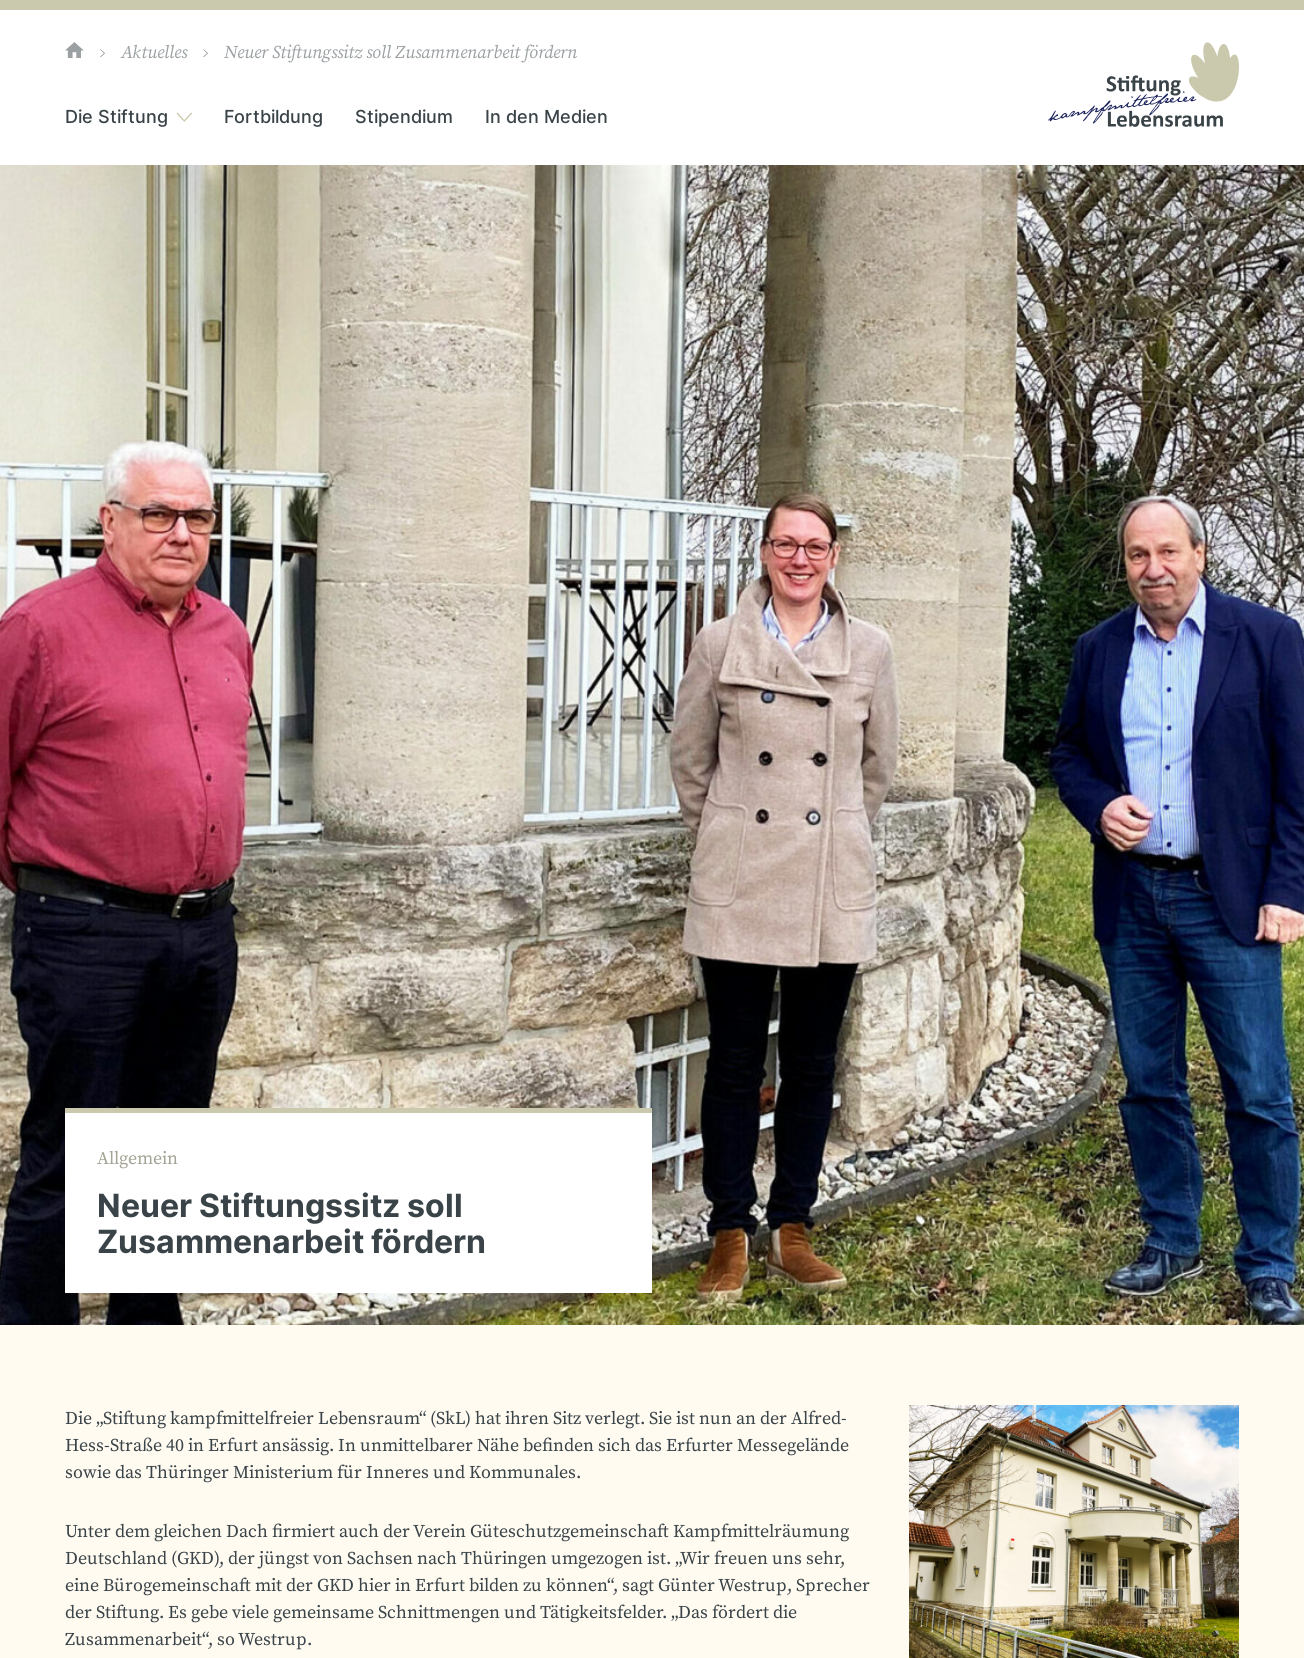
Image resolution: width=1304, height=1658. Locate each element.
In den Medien (546, 117)
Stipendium (404, 117)
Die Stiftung (116, 117)
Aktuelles (154, 53)
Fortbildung (273, 117)
